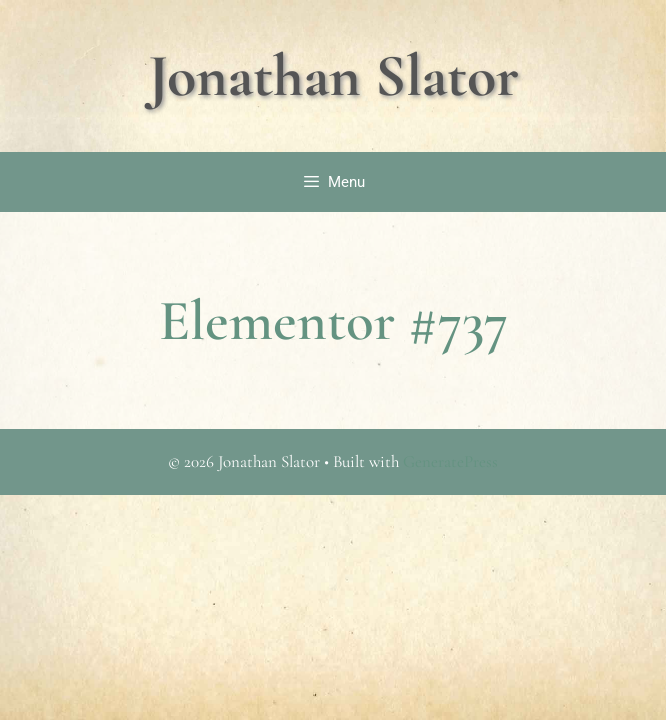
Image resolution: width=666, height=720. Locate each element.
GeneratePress (450, 461)
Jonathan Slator (333, 76)
